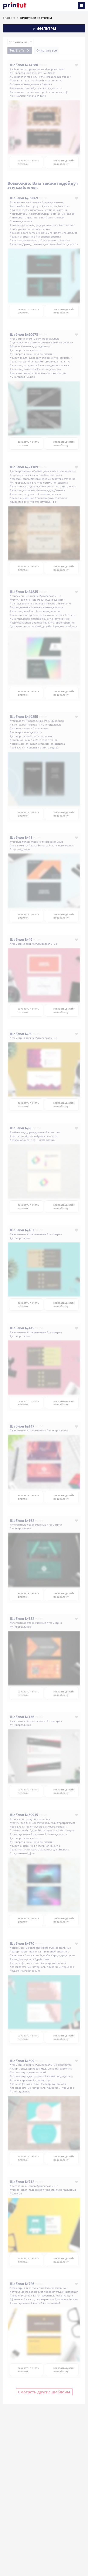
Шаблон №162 (22, 1525)
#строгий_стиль (20, 479)
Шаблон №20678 (24, 335)
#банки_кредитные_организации (52, 2302)
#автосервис (67, 225)
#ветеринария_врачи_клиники (29, 1957)
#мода (51, 73)
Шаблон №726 (22, 2290)
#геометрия (17, 339)
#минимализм (55, 218)
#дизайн (59, 601)
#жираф (47, 84)
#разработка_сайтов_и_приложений (51, 847)
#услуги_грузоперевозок (39, 2306)
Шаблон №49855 (24, 718)
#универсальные (20, 73)
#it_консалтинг (57, 210)
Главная (9, 18)
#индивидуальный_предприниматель (34, 225)
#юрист (38, 2298)
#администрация (67, 2298)
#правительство (20, 2302)
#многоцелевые (51, 76)
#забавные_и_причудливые (27, 69)
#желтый (36, 2310)
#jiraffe (41, 96)
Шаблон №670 (22, 1949)
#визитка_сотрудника (23, 366)
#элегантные (18, 1237)
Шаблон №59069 (24, 198)
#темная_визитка (21, 222)
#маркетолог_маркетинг (25, 76)
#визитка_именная (49, 370)
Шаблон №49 (21, 942)
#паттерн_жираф (56, 92)
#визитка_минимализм (25, 241)
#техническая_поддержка (26, 2196)
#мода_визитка (52, 88)
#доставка (61, 2306)
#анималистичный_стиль (26, 88)
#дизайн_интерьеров (43, 1836)
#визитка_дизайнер (22, 237)
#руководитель (19, 210)
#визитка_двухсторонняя (51, 499)
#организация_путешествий (28, 2079)
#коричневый (51, 2310)
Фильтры (44, 28)
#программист (39, 210)
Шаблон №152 (22, 1623)
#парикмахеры (42, 2086)
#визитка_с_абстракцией (43, 749)
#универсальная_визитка (26, 350)
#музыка (50, 1832)
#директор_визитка (22, 373)
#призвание (40, 730)
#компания (64, 605)
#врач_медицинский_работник (29, 1965)
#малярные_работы (53, 1968)
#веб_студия (45, 601)
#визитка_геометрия (23, 370)
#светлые (57, 479)
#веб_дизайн (43, 628)
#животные (39, 73)
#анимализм (18, 96)
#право (73, 2306)
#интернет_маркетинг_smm (27, 218)
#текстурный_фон (46, 502)
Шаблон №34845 (24, 593)
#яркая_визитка (20, 609)
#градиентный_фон (64, 628)
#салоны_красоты (21, 2086)
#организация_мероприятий (28, 2082)
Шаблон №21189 (24, 468)
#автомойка (17, 206)
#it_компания (49, 233)
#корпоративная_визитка (26, 624)
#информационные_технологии (30, 229)
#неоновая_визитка (48, 237)
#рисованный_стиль (23, 1139)
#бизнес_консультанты (46, 472)
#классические (31, 844)
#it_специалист (67, 233)
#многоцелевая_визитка (55, 362)
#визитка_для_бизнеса (24, 362)
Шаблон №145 (22, 1332)
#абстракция (66, 1836)
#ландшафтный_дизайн (25, 1968)
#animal (32, 96)
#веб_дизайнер (54, 722)
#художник (17, 1976)
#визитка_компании (59, 358)
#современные (54, 69)
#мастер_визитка (67, 244)
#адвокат (49, 2298)
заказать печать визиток (28, 162)
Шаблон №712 (22, 2188)
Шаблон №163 (22, 1233)
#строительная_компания (26, 476)
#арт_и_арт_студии (63, 1961)
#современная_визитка (25, 745)
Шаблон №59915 (24, 1820)
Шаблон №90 (21, 1131)
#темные (35, 202)
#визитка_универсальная (54, 366)
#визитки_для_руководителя (28, 358)
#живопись (17, 1961)
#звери (66, 76)
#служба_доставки (21, 2298)
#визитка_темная (46, 741)
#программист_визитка (55, 241)
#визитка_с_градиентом (36, 347)
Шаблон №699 (22, 2067)
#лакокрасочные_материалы (28, 1972)
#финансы (16, 2306)
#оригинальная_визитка (25, 84)
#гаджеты (49, 2196)
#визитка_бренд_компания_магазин (33, 244)
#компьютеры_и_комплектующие (31, 214)
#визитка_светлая (49, 495)
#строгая (69, 479)
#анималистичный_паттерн (27, 92)
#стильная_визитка (22, 80)
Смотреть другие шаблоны (44, 2399)
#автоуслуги (33, 206)
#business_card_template (25, 233)
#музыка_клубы (19, 1836)
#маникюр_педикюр (59, 2082)
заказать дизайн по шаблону (64, 162)
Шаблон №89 (21, 1037)
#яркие (34, 597)
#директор (68, 472)
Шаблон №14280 (24, 65)
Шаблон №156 (22, 1722)
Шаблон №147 (22, 1430)
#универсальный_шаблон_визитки (32, 354)
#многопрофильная (22, 377)
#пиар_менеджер (63, 214)
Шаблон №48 (21, 840)
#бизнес (15, 347)
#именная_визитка (52, 745)
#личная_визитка (21, 730)
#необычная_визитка (48, 80)
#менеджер (17, 605)
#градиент (37, 1840)
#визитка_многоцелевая (50, 373)
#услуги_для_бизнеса (55, 206)
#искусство (37, 1832)
